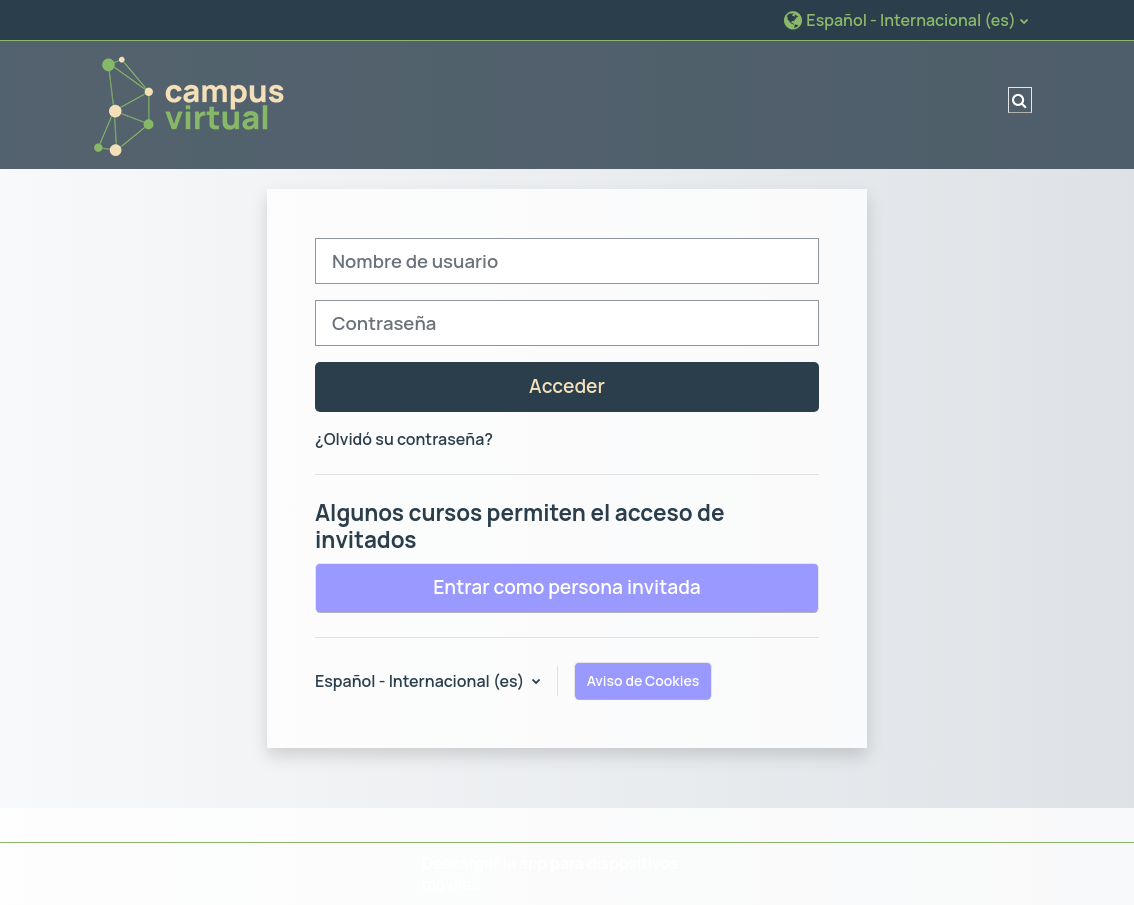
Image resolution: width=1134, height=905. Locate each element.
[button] (905, 19)
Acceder (567, 386)
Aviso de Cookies (643, 680)
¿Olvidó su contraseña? (404, 439)
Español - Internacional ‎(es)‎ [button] (421, 681)
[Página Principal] (188, 103)
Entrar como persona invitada (567, 587)
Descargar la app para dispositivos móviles (550, 873)
